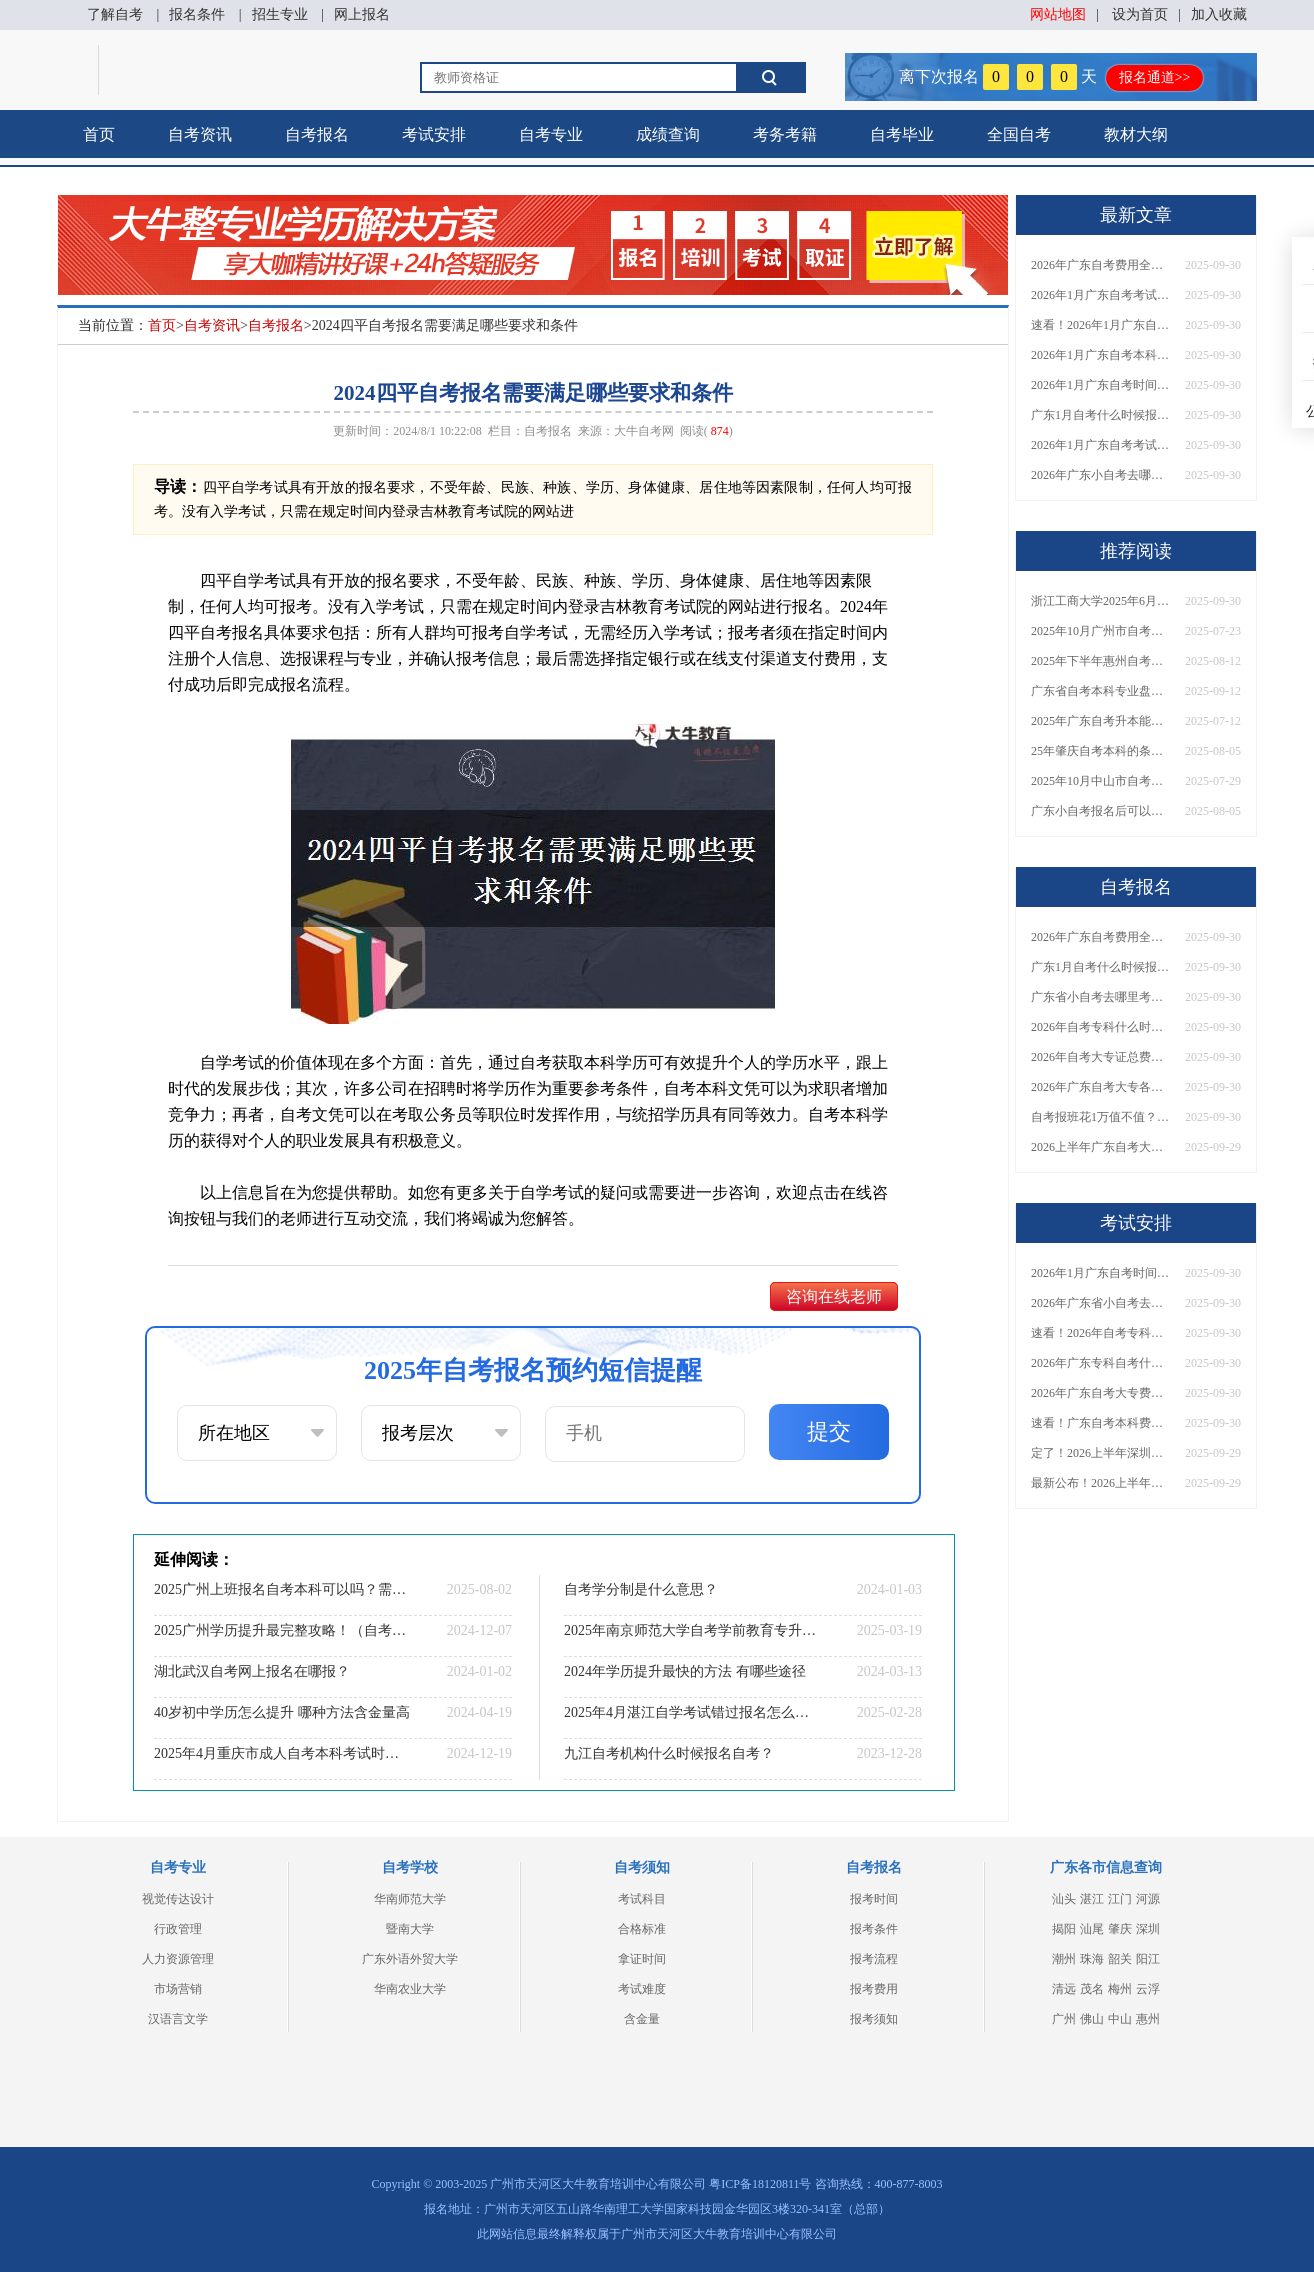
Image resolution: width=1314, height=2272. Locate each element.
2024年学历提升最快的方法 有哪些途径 (685, 1671)
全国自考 (1019, 134)
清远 (1064, 1989)
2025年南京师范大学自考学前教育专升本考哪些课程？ (692, 1630)
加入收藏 (1219, 14)
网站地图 (1058, 14)
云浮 (1148, 1989)
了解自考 (115, 14)
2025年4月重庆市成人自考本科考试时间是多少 (282, 1753)
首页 (99, 134)
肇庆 (1120, 1929)
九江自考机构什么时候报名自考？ (669, 1753)
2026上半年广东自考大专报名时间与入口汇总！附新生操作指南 (1101, 1147)
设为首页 (1140, 14)
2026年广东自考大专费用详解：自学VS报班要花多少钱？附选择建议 (1101, 1393)
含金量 (642, 2019)
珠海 (1092, 1959)
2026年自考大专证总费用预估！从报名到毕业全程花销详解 (1101, 1057)
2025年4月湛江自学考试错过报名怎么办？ (692, 1712)
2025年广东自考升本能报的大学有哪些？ (1101, 721)
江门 (1120, 1899)
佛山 (1092, 2019)
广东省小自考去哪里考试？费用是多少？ (1101, 997)
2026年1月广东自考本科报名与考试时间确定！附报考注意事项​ (1101, 355)
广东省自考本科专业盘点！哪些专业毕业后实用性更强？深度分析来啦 (1101, 691)
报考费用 (874, 1989)
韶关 (1120, 1959)
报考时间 (874, 1899)
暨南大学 (410, 1929)
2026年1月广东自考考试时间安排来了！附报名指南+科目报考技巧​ (1101, 295)
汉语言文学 (178, 2019)
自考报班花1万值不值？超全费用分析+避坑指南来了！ (1101, 1117)
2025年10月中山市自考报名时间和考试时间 (1101, 781)
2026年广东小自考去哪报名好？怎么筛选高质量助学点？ (1101, 475)
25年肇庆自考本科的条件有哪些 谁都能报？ (1101, 751)
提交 (829, 1431)
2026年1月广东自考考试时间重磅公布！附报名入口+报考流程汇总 (1101, 445)
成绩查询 (668, 134)
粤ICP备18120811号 (760, 2184)
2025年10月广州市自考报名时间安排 (1101, 631)
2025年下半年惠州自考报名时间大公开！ (1101, 661)
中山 (1120, 2019)
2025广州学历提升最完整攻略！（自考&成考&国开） (282, 1630)
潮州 (1064, 1959)
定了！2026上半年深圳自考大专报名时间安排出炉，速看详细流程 (1101, 1453)
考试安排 (434, 134)
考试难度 (642, 1989)
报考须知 (874, 2019)
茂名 (1092, 1989)
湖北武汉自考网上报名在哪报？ (252, 1671)
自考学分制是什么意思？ (641, 1589)
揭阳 (1064, 1929)
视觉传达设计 (178, 1899)
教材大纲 (1136, 134)
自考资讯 (200, 134)
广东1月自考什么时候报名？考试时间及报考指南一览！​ (1101, 415)
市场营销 (178, 1989)
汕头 (1064, 1899)
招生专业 (280, 14)
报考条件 (874, 1929)
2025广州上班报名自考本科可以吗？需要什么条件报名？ (282, 1589)
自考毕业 (902, 134)
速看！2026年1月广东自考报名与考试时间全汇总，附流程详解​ (1101, 325)
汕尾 (1092, 1929)
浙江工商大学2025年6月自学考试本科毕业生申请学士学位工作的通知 (1101, 601)
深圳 (1148, 1929)
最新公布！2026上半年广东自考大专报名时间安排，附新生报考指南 (1101, 1483)
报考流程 (874, 1959)
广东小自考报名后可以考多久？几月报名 (1101, 811)
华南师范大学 (410, 1899)
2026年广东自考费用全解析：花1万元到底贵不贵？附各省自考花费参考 (1101, 265)
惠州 (1148, 2019)
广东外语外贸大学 (410, 1959)
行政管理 (178, 1929)
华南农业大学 (410, 1989)
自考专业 (551, 134)
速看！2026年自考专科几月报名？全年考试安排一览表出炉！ (1101, 1333)
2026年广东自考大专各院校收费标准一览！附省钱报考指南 (1101, 1087)
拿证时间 (642, 1959)
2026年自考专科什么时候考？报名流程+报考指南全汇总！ (1101, 1027)
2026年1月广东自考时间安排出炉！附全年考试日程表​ (1101, 385)
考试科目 (642, 1899)
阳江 (1148, 1959)
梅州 (1120, 1989)
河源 (1148, 1899)
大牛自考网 (644, 431)
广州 (1064, 2019)
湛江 (1092, 1899)
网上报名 (362, 14)
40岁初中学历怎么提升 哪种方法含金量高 (282, 1712)
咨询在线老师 (834, 1296)
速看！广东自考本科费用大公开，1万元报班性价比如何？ (1101, 1423)
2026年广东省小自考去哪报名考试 (1101, 1303)
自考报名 (317, 134)
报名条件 (197, 14)
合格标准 (642, 1929)
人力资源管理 (178, 1959)
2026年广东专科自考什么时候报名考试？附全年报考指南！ (1101, 1363)
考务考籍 (785, 134)
